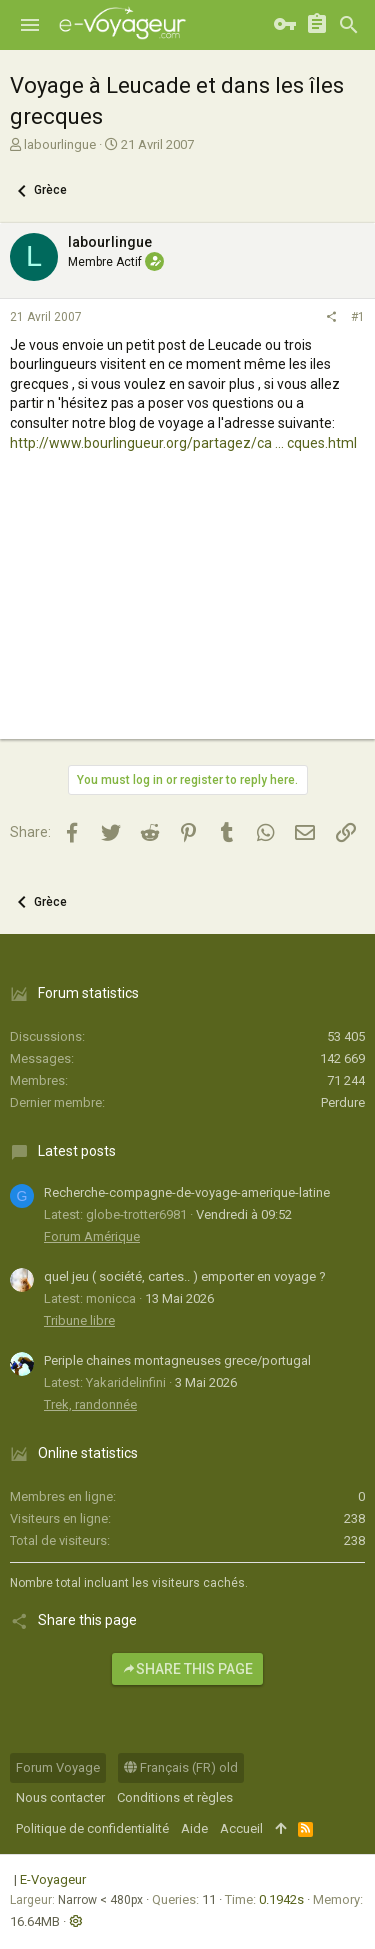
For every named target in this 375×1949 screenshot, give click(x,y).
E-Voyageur (53, 1879)
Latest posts (77, 1151)
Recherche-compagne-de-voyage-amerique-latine (187, 1192)
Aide (194, 1828)
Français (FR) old (181, 1767)
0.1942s (281, 1899)
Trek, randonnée (90, 1404)
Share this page (187, 1669)
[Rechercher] (349, 25)
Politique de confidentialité (92, 1828)
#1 (358, 317)
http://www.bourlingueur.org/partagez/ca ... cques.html (183, 443)
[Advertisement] (187, 614)
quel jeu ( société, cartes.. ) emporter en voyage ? (185, 1276)
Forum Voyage (58, 1767)
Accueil (241, 1828)
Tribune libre (79, 1320)
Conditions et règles (175, 1797)
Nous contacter (60, 1797)
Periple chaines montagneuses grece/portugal (177, 1360)
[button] (30, 25)
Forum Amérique (92, 1236)
